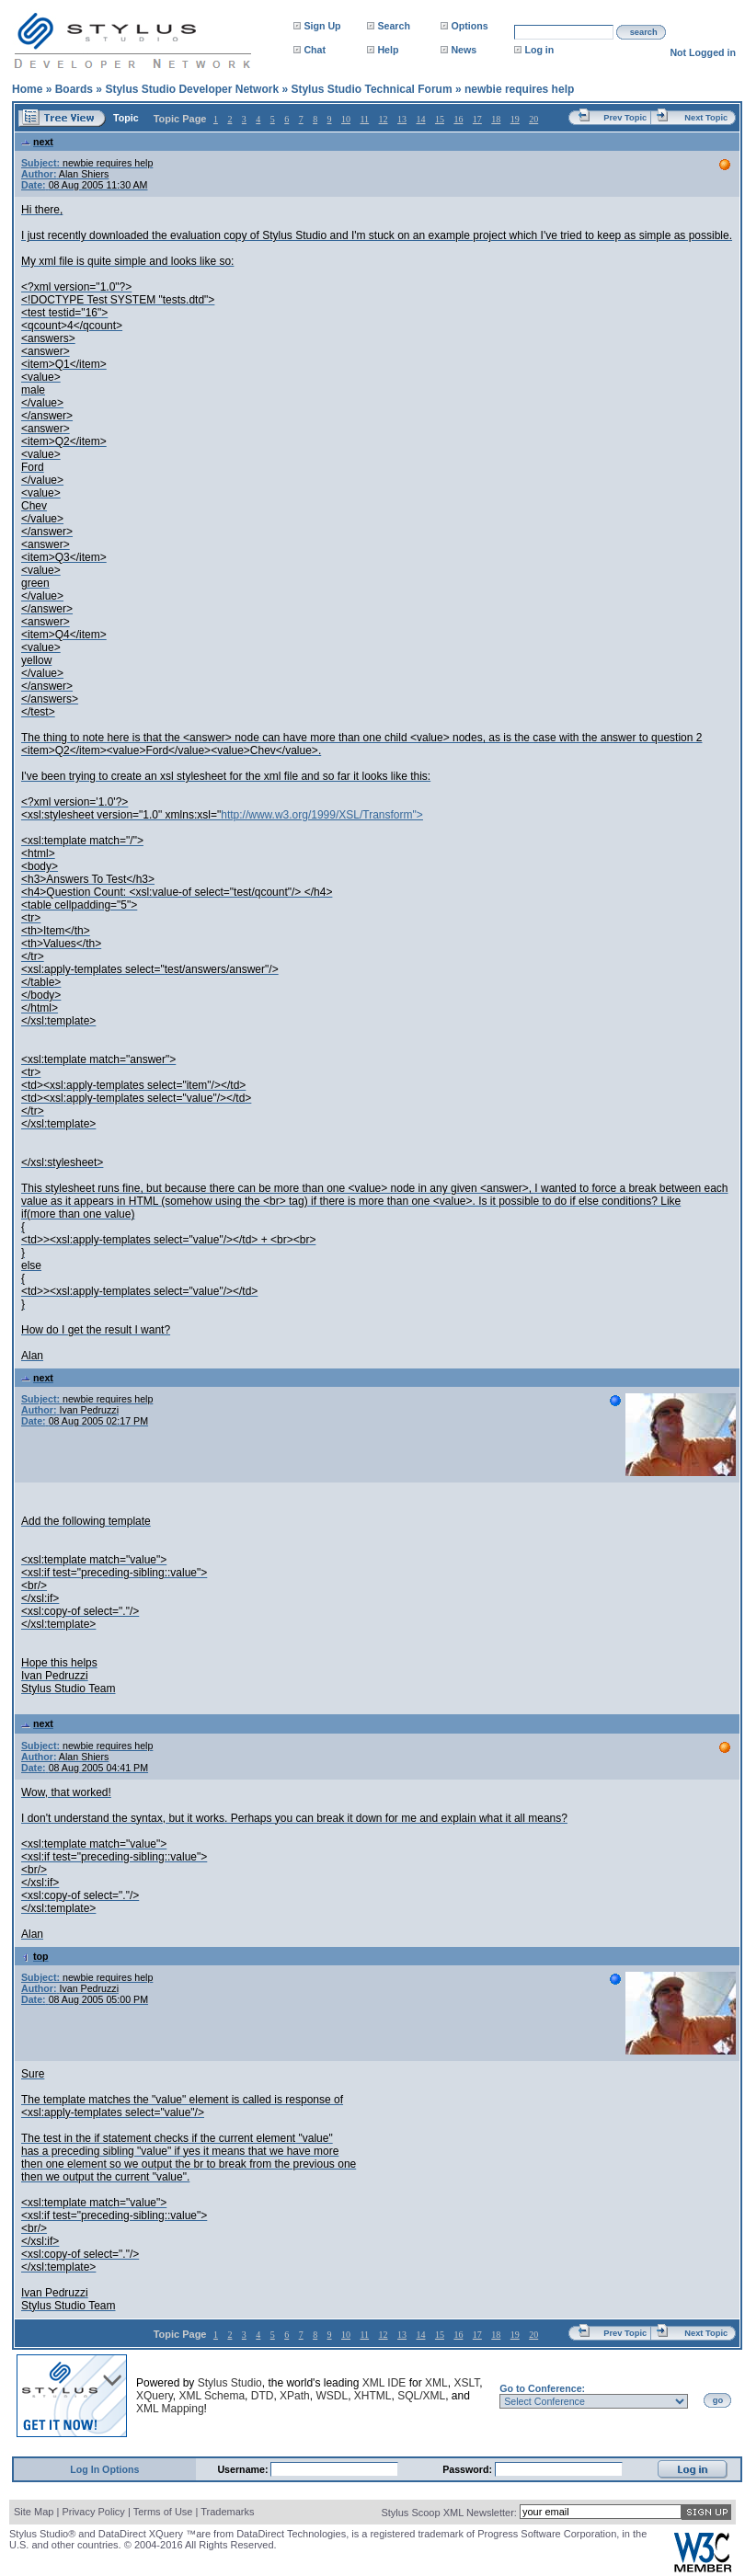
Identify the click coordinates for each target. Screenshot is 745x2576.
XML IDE (384, 2382)
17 (477, 119)
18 (495, 119)
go (718, 2400)
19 (515, 119)
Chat (315, 49)
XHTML (373, 2395)
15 (439, 119)
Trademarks (227, 2511)
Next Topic (706, 117)
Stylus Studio (230, 2382)
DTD (262, 2395)
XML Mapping (170, 2408)
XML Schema (211, 2395)
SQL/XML (421, 2395)
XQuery (154, 2395)
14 (420, 119)
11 (364, 119)
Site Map (33, 2511)
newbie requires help (519, 89)
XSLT (466, 2382)
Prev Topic (625, 117)
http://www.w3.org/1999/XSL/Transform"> (322, 814)
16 (458, 119)
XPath (295, 2395)
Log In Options (104, 2469)
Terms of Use (163, 2511)
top (35, 1956)
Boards (74, 89)
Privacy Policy (93, 2511)
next (37, 141)
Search (393, 25)
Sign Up (322, 25)
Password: (468, 2469)
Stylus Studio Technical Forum (371, 89)
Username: (243, 2469)
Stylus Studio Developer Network (192, 89)
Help (387, 49)
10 (345, 119)
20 (533, 119)
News (463, 49)
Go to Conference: (542, 2388)
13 (402, 119)
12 (383, 119)
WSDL (331, 2395)
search (644, 32)
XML (436, 2382)
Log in (539, 49)
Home (27, 89)
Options (469, 25)
